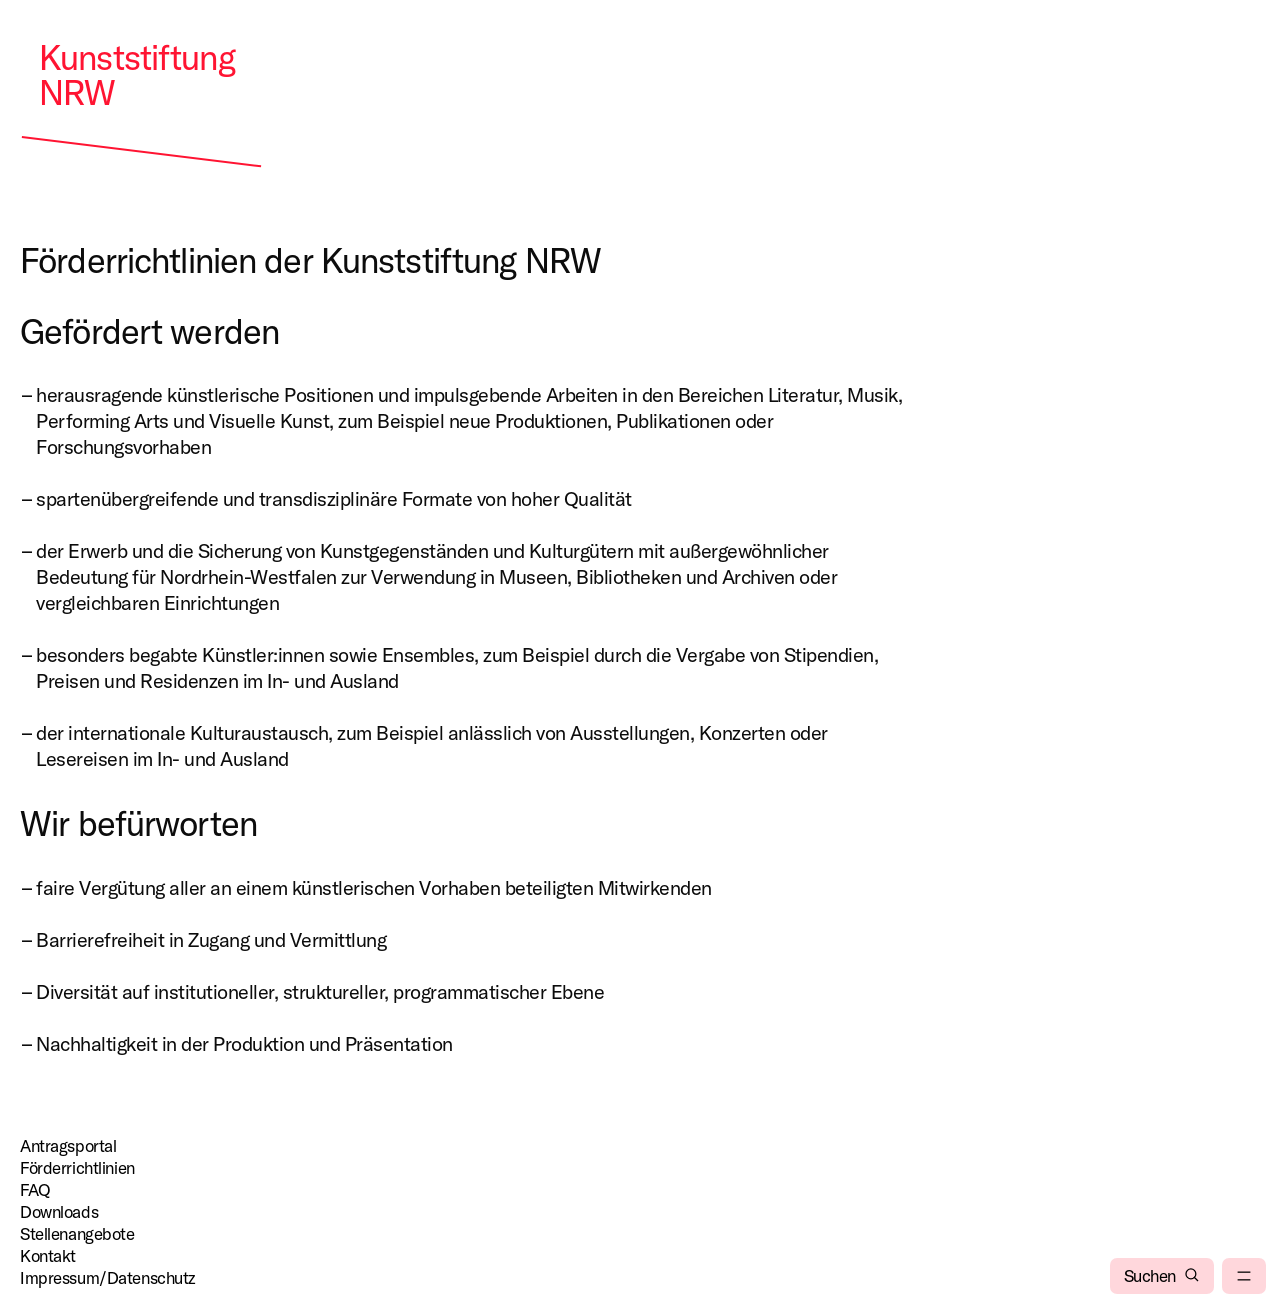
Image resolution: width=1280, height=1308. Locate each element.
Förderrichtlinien (77, 1167)
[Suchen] (1162, 1276)
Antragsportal (68, 1145)
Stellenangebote (77, 1233)
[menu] (1244, 1276)
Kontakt (48, 1255)
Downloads (59, 1211)
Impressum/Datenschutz (108, 1277)
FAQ (35, 1189)
